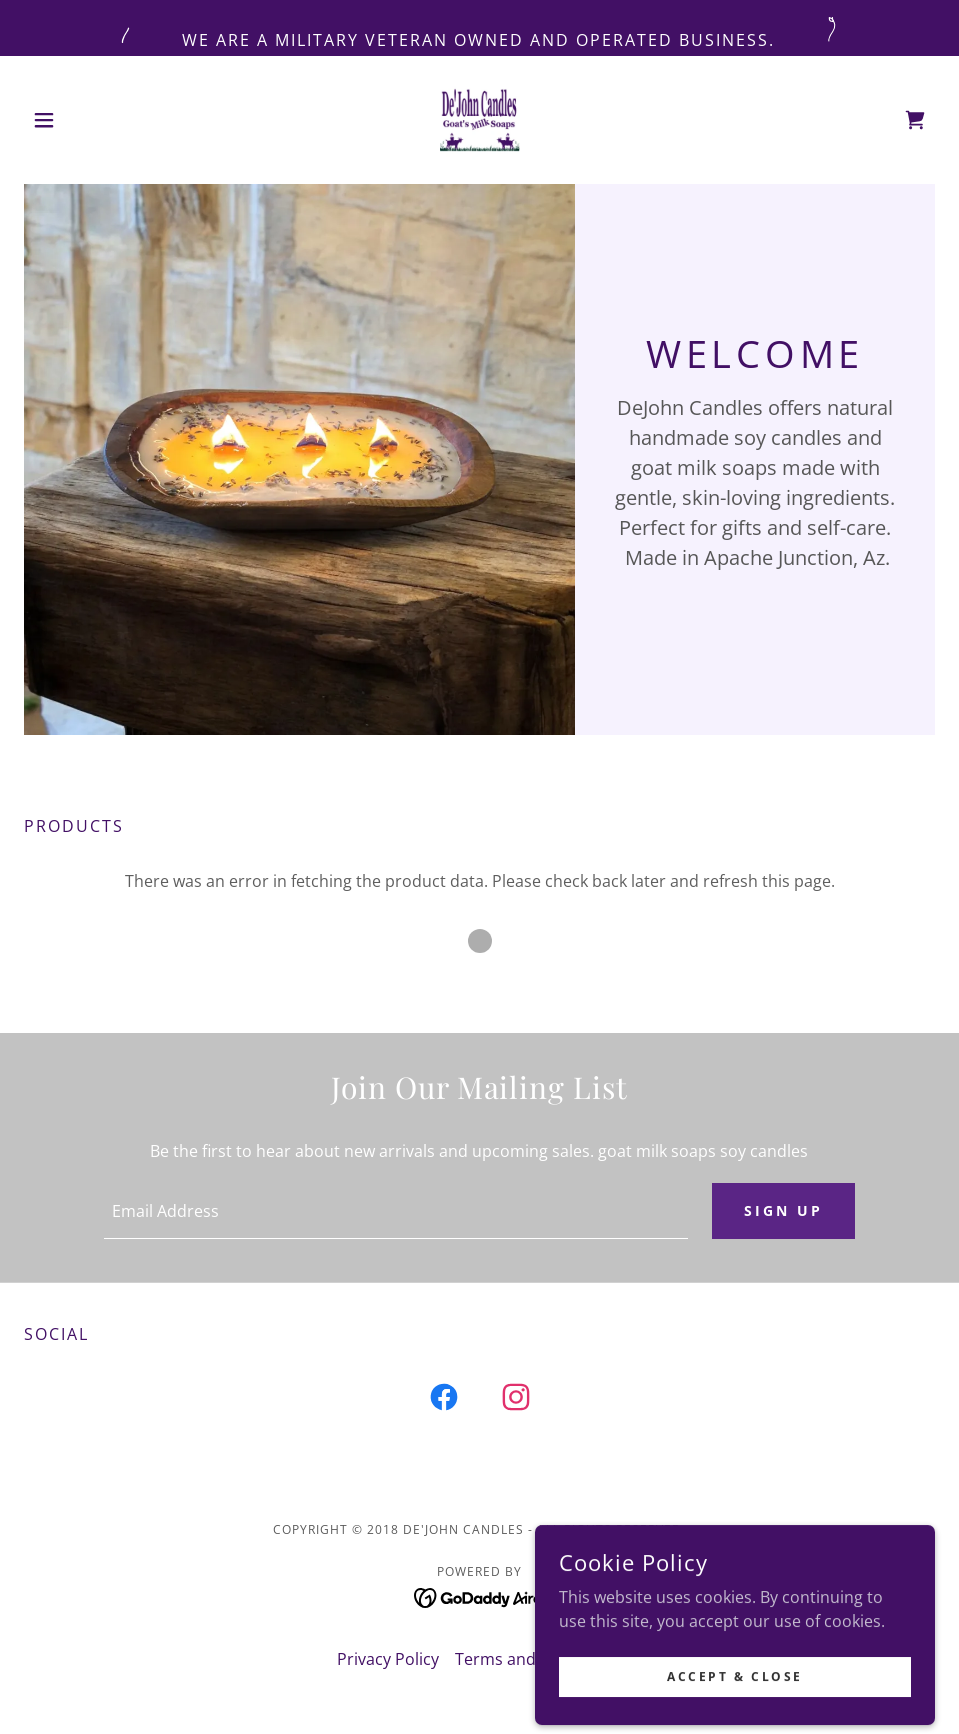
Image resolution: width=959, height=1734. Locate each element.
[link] (480, 120)
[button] (92, 120)
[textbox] (396, 1211)
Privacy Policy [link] (388, 1659)
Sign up (783, 1210)
